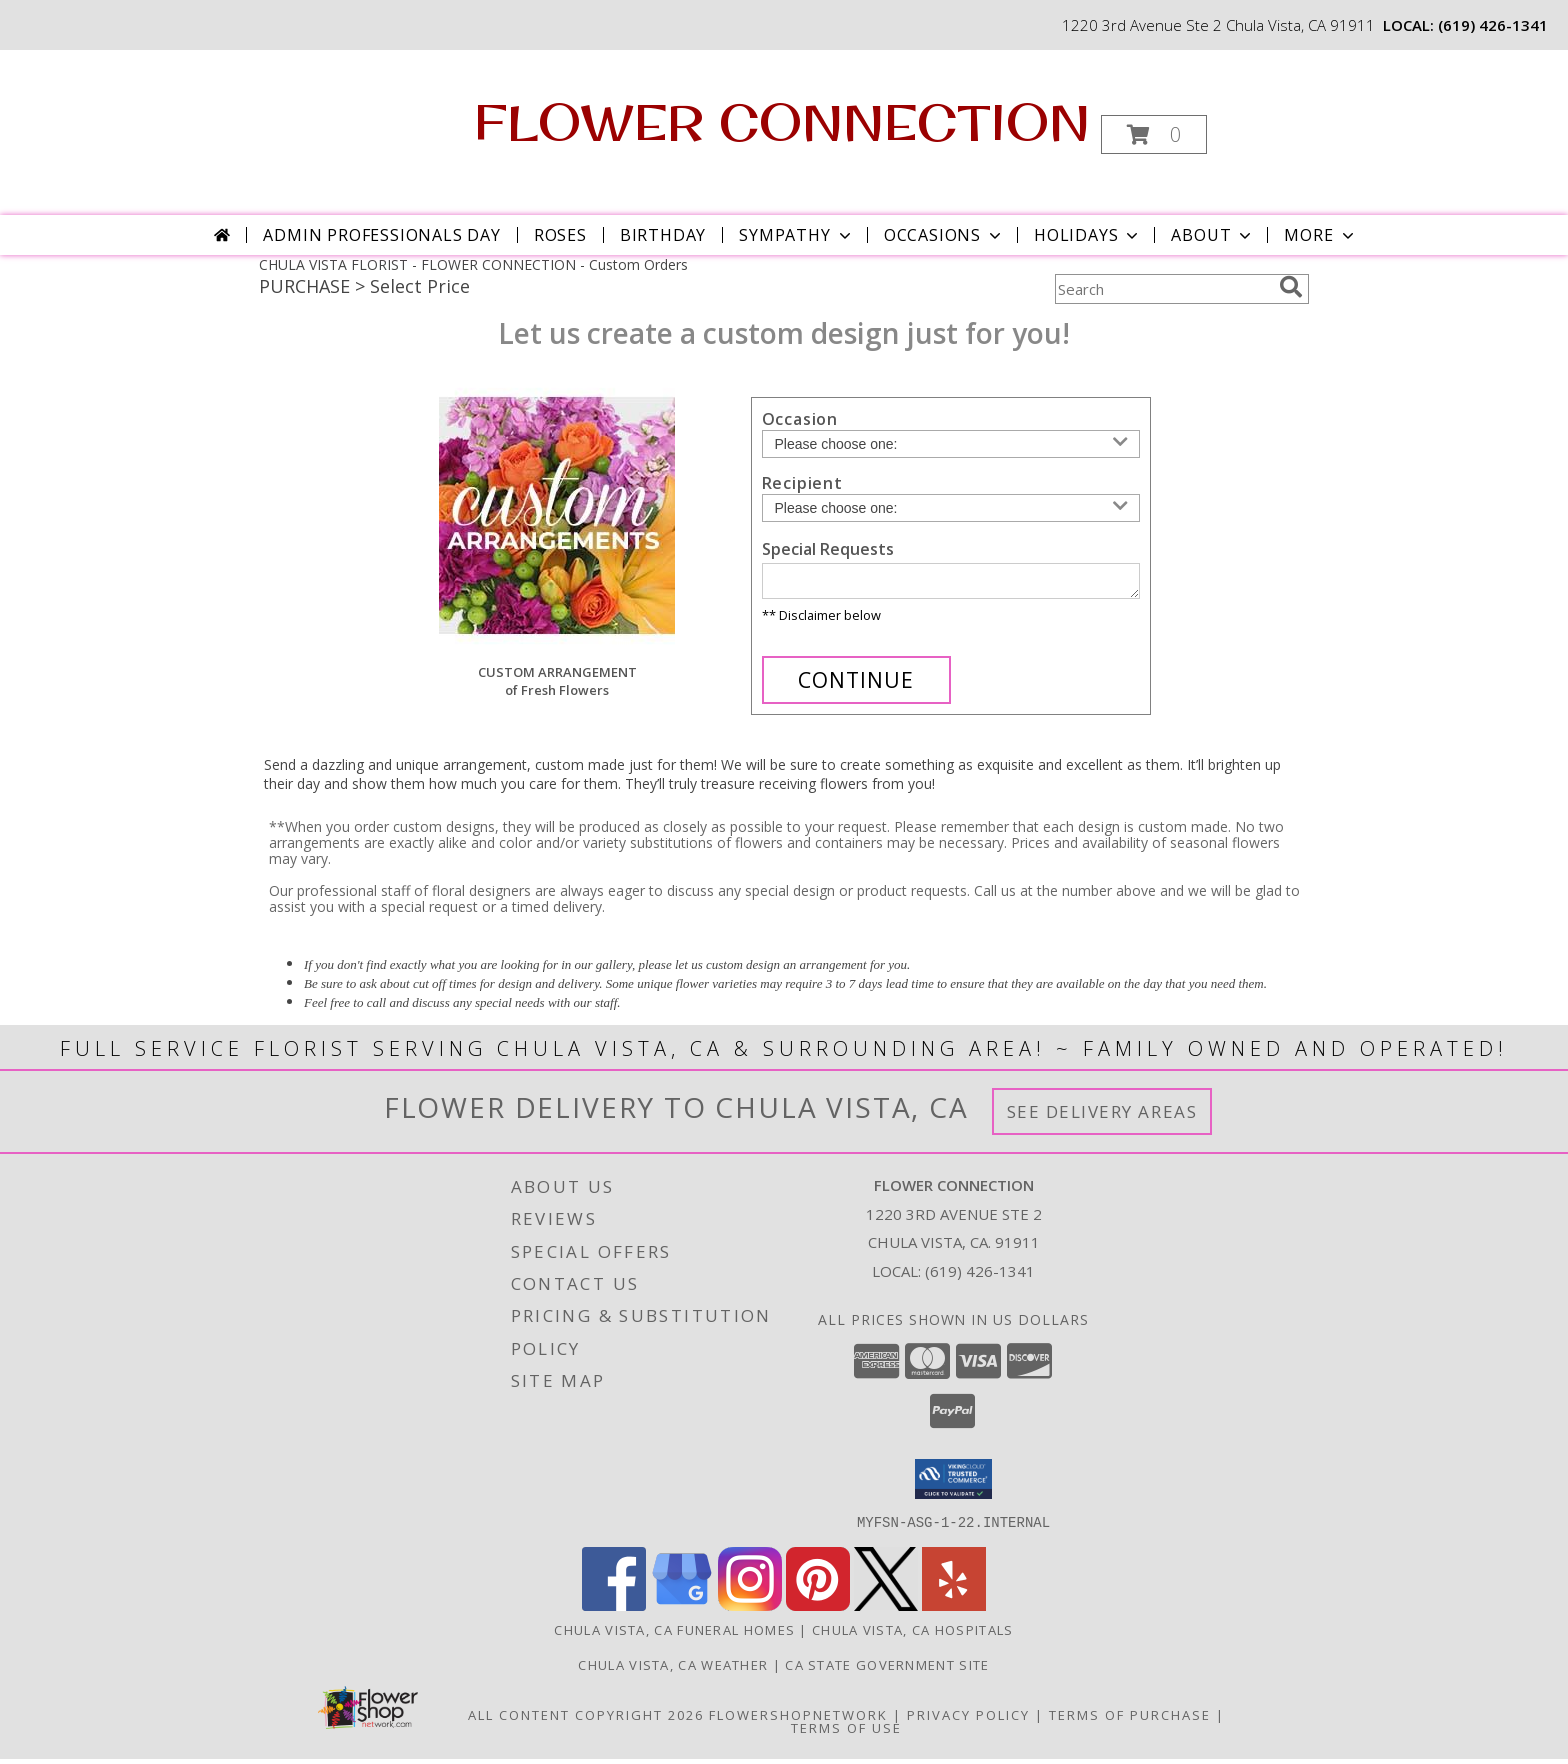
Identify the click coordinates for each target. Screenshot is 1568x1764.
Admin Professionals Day (381, 235)
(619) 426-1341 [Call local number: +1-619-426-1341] (1493, 25)
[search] (1291, 287)
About (1213, 235)
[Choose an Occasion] (951, 444)
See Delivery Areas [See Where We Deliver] (1102, 1117)
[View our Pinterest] (818, 1610)
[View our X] (886, 1610)
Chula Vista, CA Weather (673, 1670)
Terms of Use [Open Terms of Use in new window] (846, 1733)
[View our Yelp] (954, 1610)
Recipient (802, 483)
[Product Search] (1163, 289)
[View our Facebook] (614, 1610)
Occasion (800, 419)
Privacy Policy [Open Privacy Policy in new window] (968, 1720)
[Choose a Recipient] (951, 508)
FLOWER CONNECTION (782, 121)
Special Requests (828, 549)
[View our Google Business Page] (682, 1610)
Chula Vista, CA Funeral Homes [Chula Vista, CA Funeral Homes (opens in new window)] (674, 1635)
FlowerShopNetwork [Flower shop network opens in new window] (798, 1720)
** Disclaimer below (821, 621)
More (1320, 235)
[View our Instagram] (750, 1610)
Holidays (1088, 235)
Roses (560, 235)
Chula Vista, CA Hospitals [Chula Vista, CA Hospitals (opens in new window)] (913, 1635)
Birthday (663, 235)
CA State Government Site (887, 1670)
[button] (1154, 134)
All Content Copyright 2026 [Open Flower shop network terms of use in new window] (586, 1720)
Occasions (944, 235)
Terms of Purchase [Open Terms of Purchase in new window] (1130, 1720)
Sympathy (796, 235)
